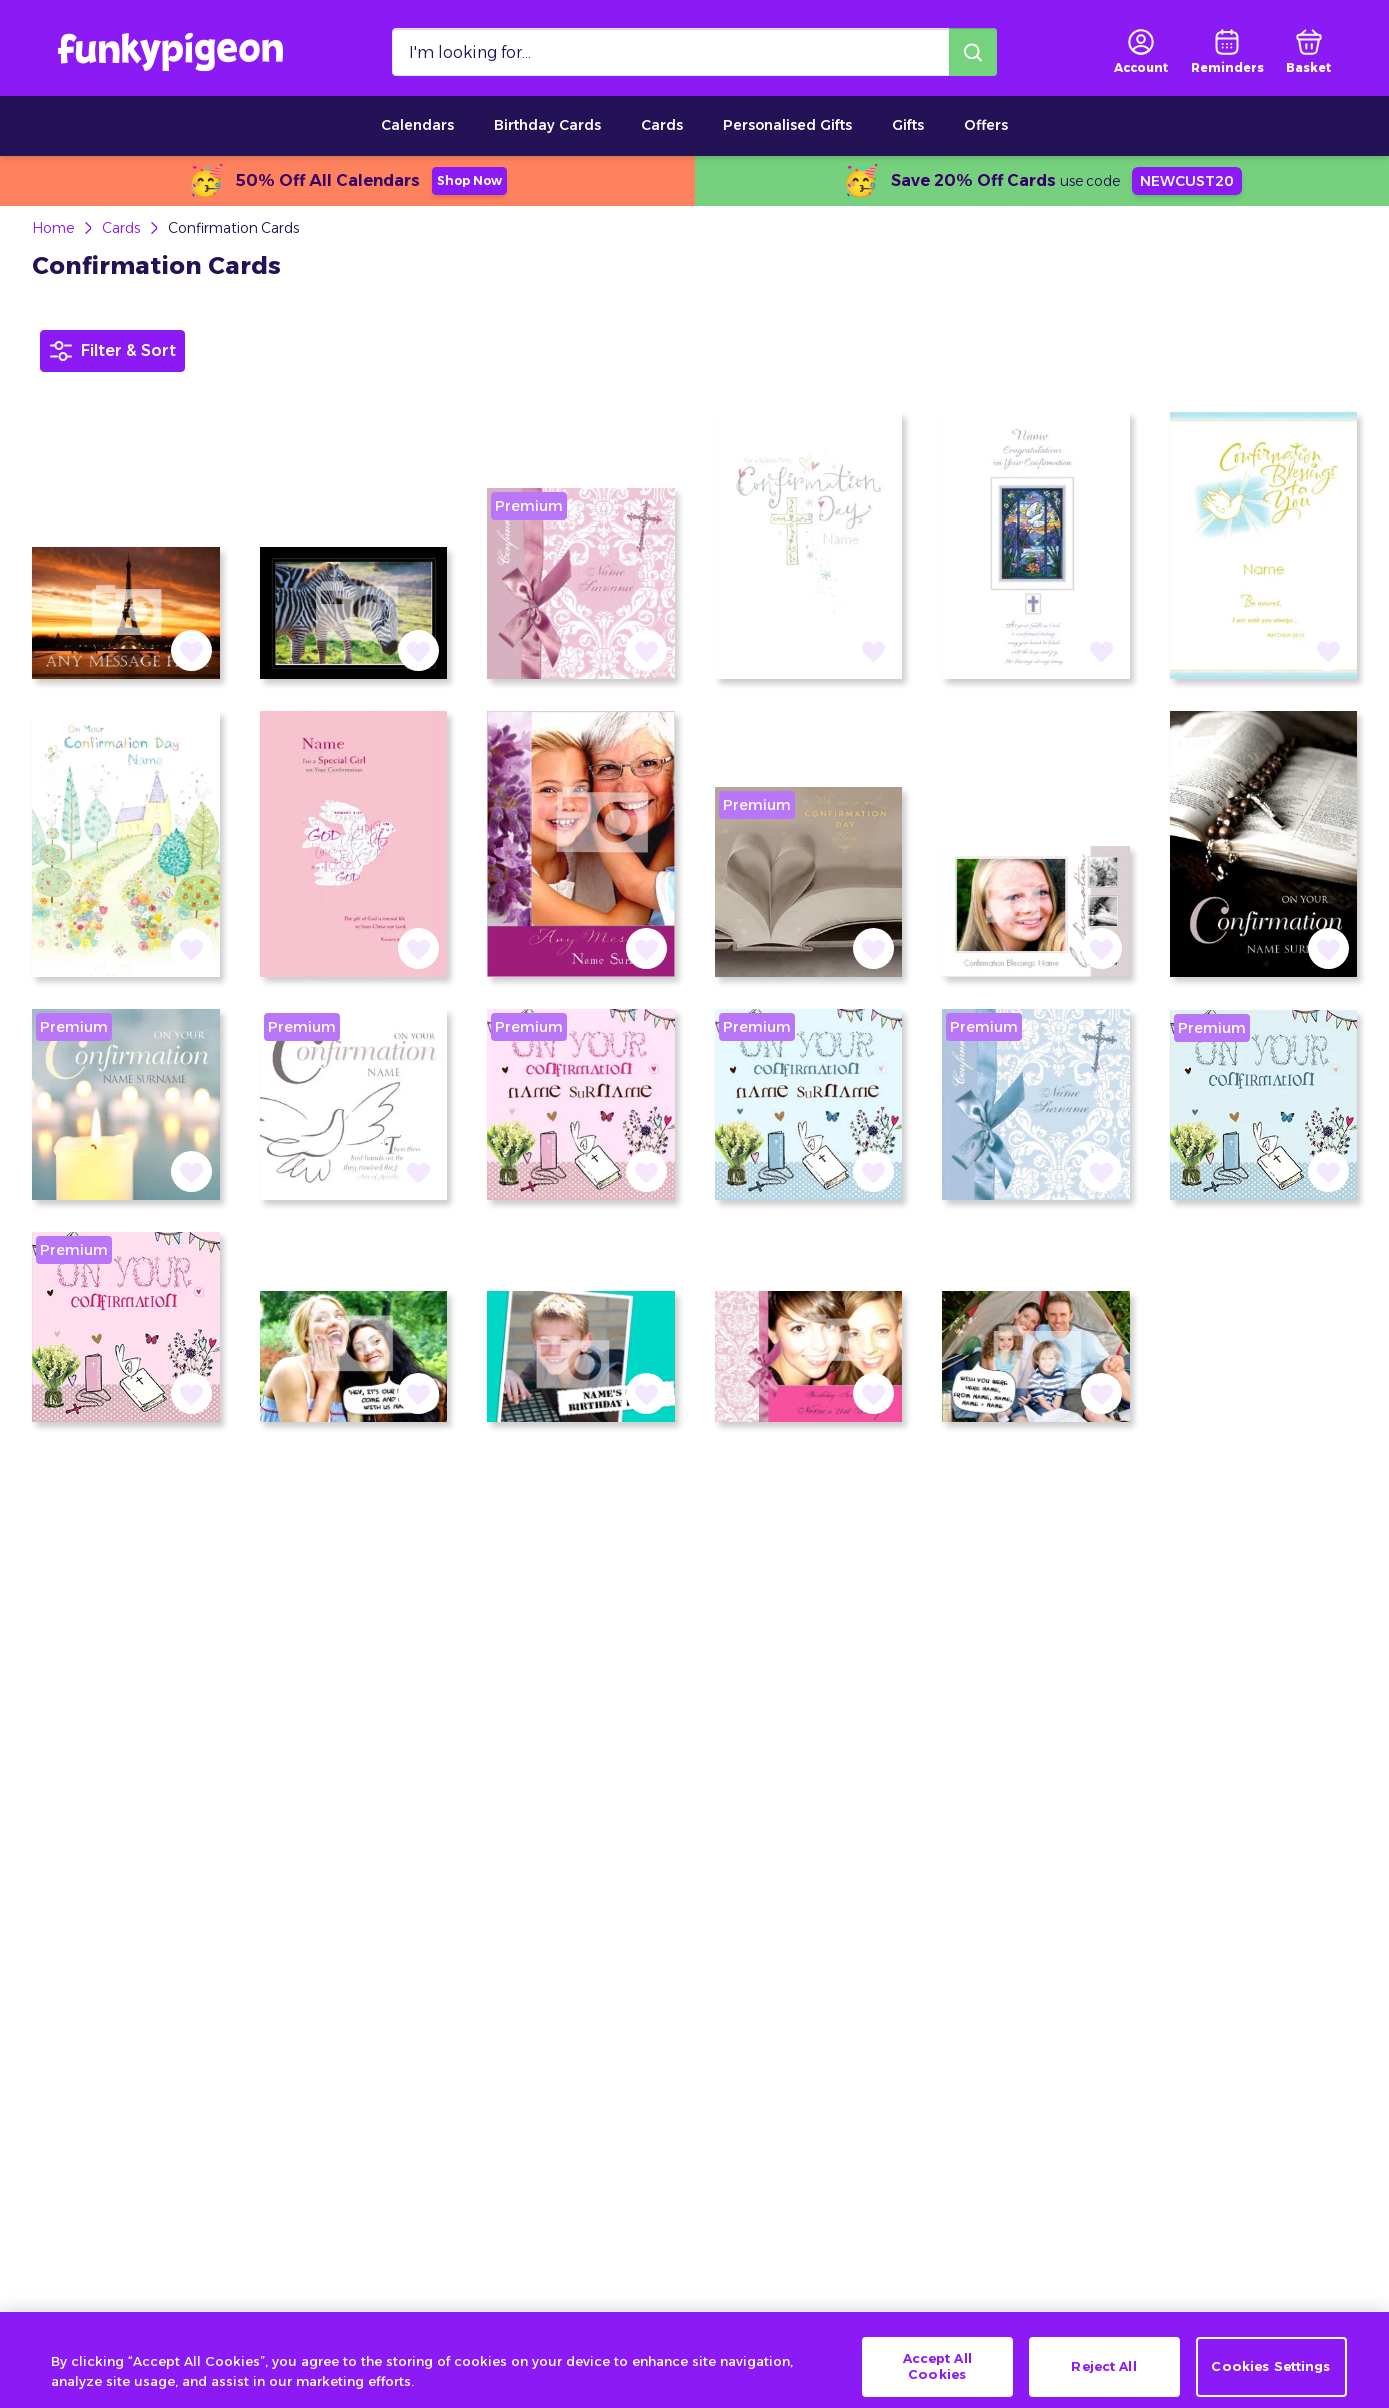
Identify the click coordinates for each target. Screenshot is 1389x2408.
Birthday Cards (547, 125)
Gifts (908, 125)
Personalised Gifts (787, 125)
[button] (191, 650)
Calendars (417, 125)
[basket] (1308, 52)
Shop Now (469, 180)
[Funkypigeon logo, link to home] (170, 52)
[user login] (1141, 52)
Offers (986, 125)
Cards (662, 125)
